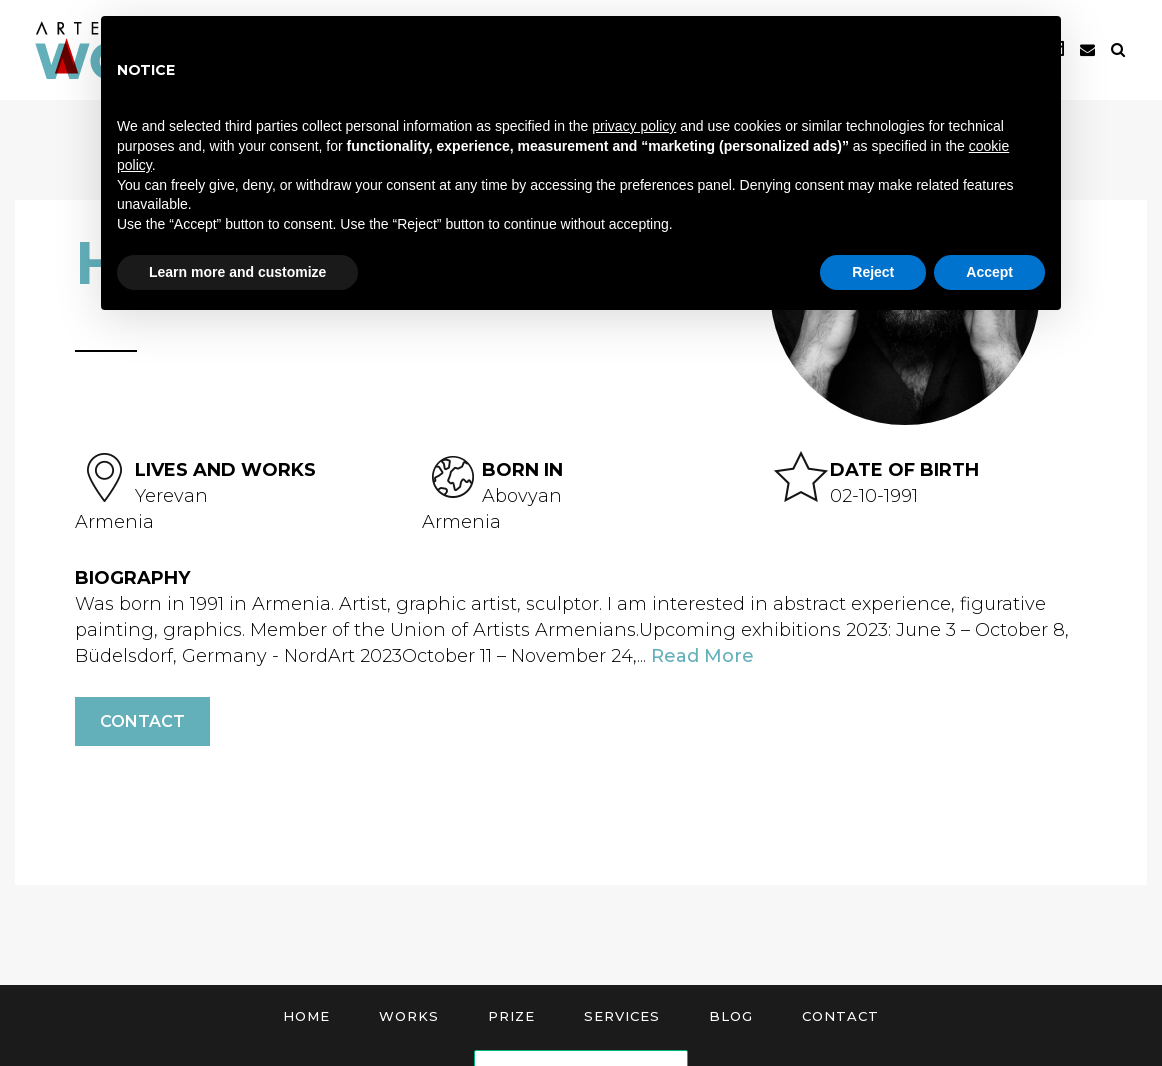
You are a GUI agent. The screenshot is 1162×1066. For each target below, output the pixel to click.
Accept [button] (989, 272)
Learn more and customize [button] (237, 272)
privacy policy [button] (634, 126)
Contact (142, 721)
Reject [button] (873, 272)
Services (622, 1016)
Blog (731, 1016)
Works (409, 1016)
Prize (511, 1016)
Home (306, 1016)
